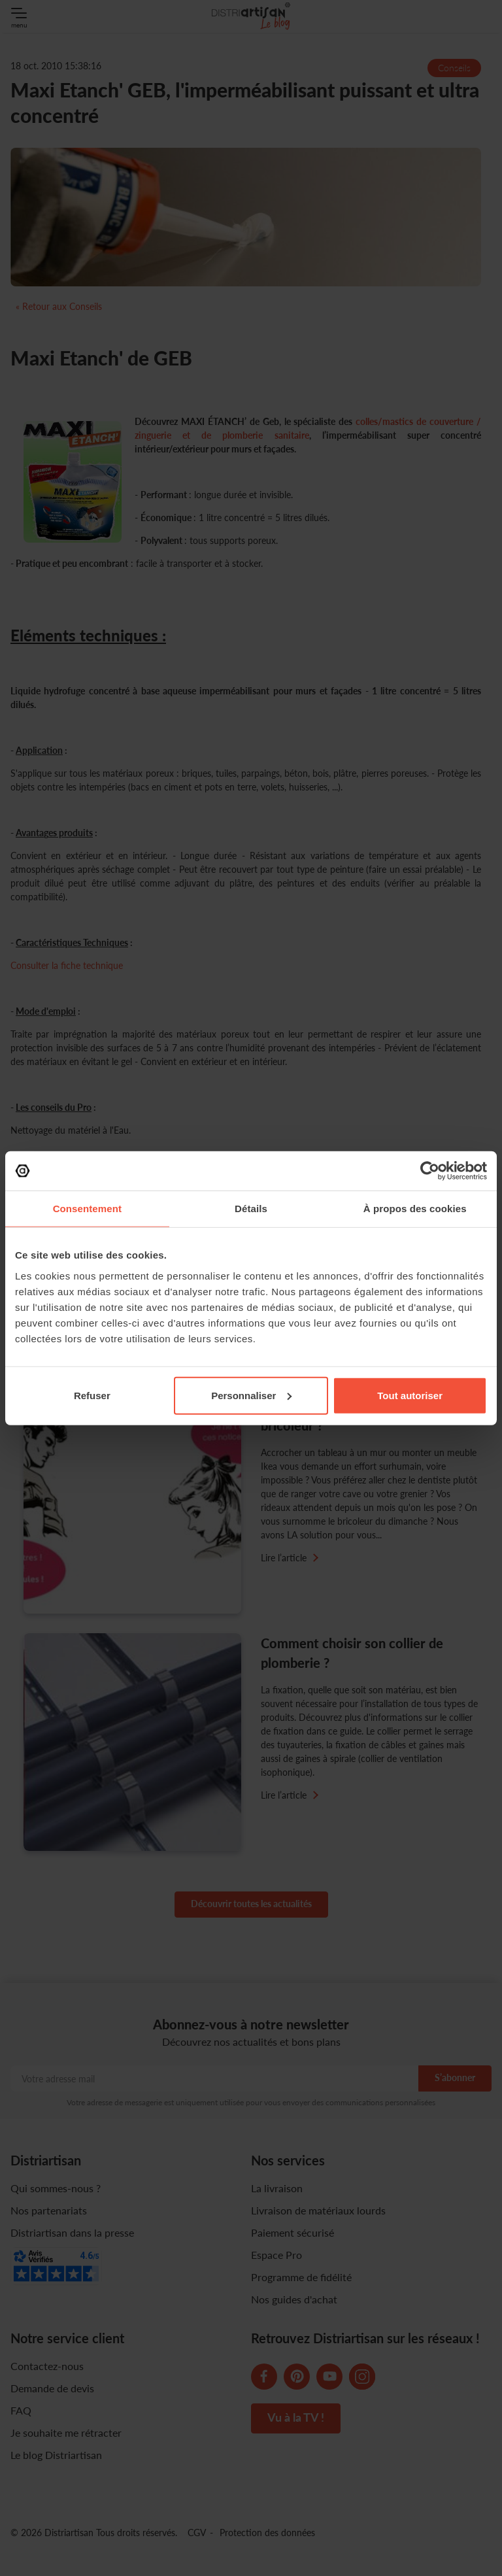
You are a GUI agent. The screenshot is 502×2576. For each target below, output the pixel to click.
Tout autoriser (410, 1394)
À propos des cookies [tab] (415, 1208)
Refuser (92, 1394)
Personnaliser (251, 1394)
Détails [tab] (251, 1208)
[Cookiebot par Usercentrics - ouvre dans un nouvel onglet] (430, 1171)
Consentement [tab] (87, 1208)
